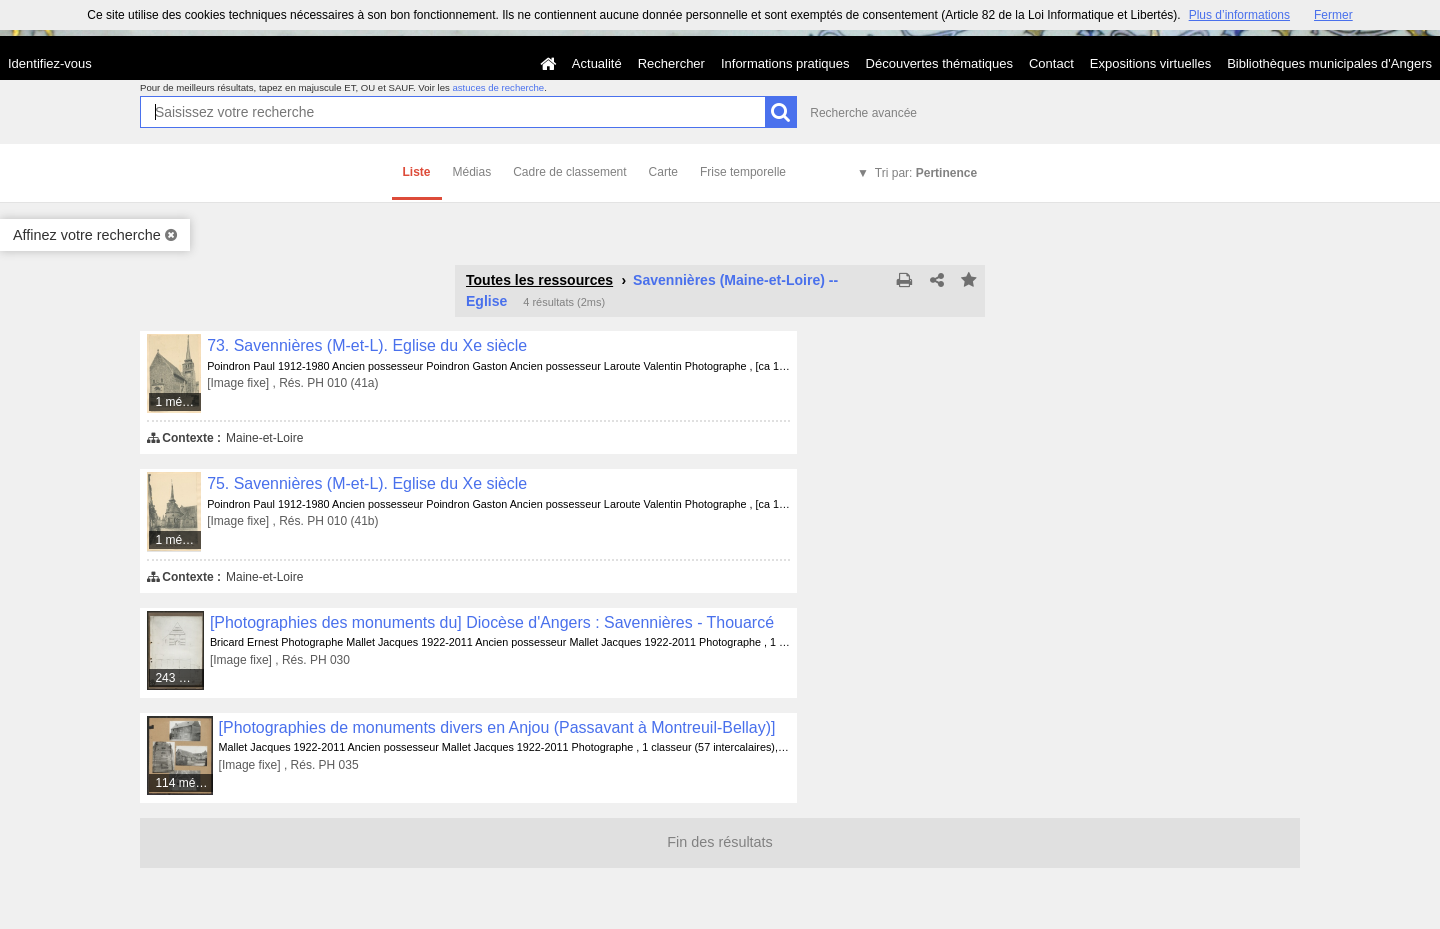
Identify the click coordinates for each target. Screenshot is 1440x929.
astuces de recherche (498, 87)
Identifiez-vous (50, 63)
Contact (1051, 63)
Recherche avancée (863, 113)
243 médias (180, 678)
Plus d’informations (1239, 15)
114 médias (184, 783)
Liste (417, 172)
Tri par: (926, 173)
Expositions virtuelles (1150, 63)
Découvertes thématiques (939, 63)
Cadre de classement (569, 172)
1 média (176, 402)
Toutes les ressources (539, 280)
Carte (663, 172)
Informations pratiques (785, 63)
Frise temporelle (743, 172)
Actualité (597, 63)
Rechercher (671, 63)
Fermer (1333, 15)
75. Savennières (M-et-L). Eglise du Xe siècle (367, 483)
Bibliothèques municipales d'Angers (1329, 63)
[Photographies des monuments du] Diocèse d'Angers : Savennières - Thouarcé (492, 622)
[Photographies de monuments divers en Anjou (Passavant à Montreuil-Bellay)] (497, 727)
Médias (472, 172)
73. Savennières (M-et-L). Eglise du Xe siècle (367, 345)
